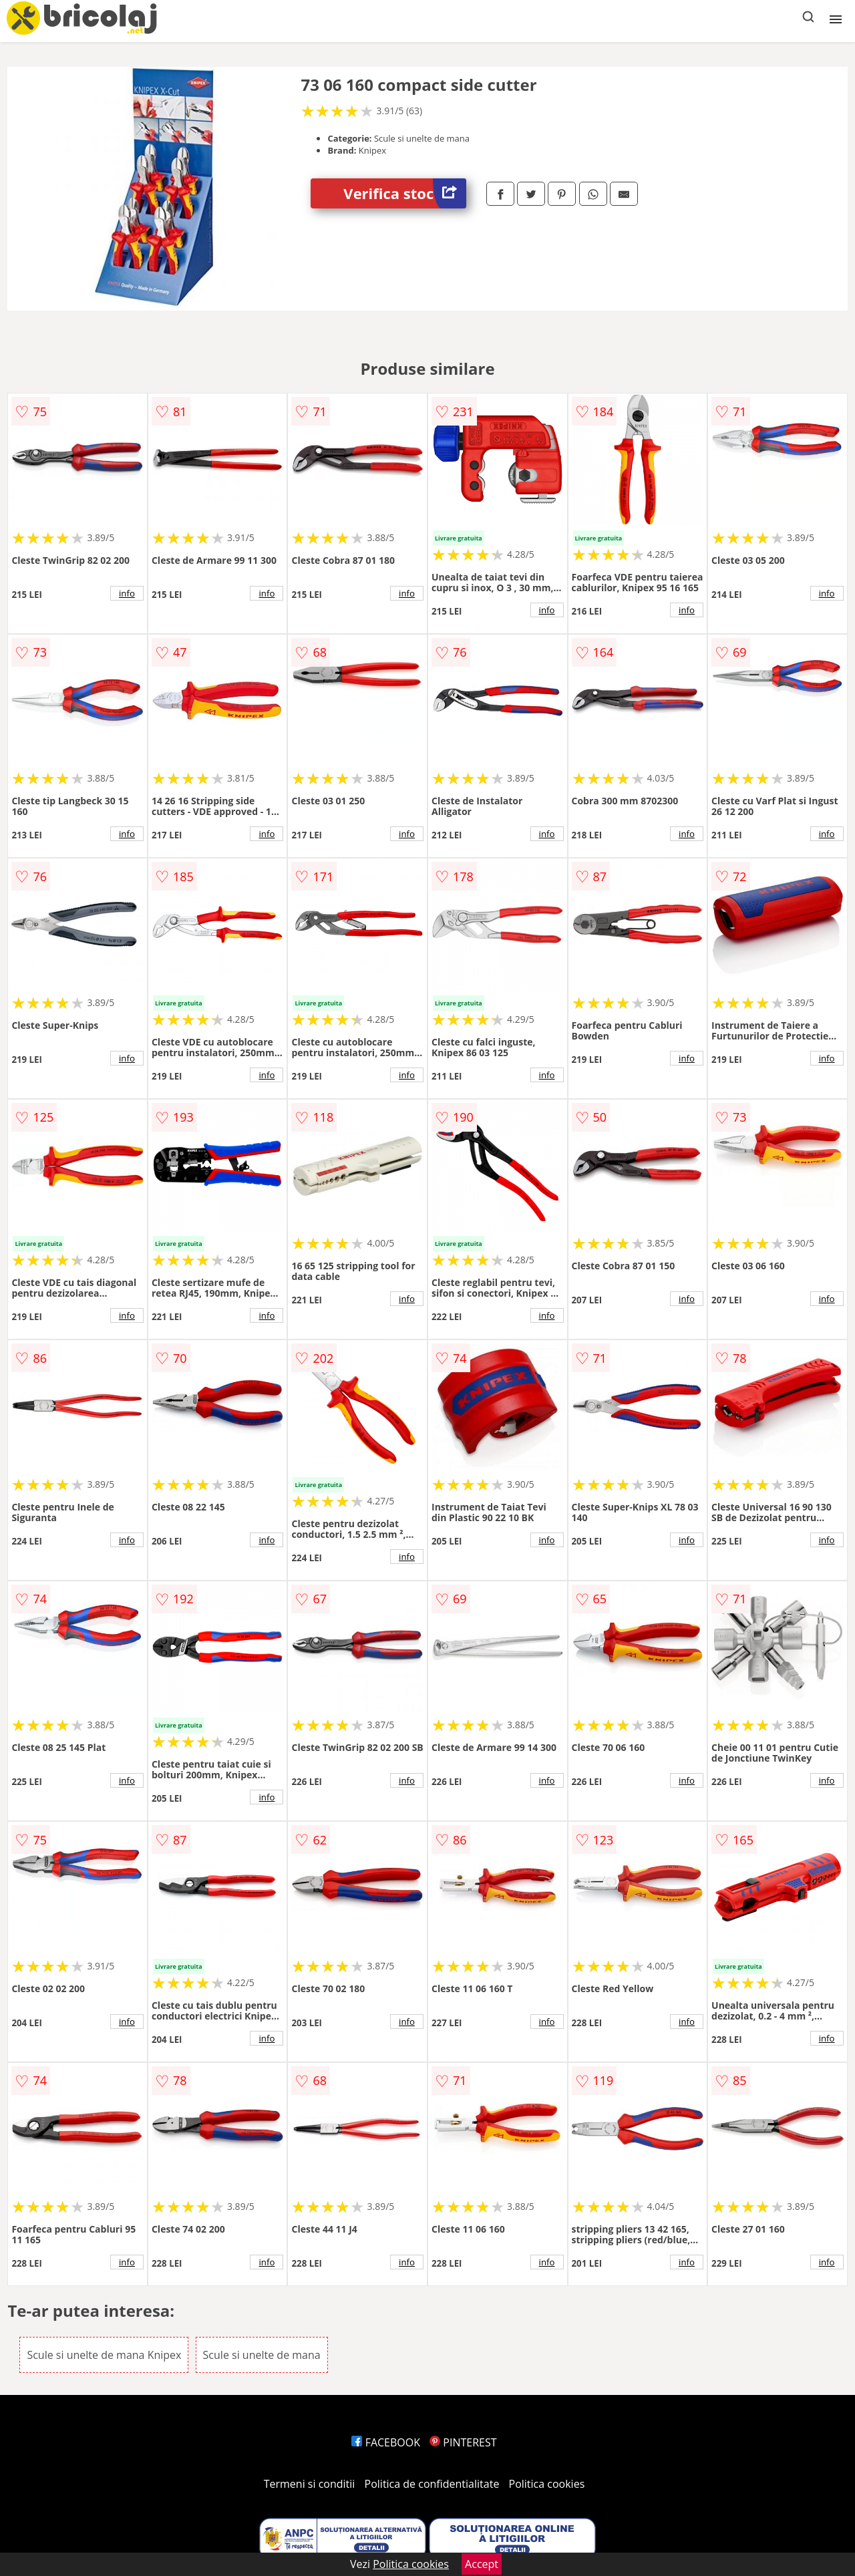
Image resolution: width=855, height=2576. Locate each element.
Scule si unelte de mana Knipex (104, 2355)
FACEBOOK (385, 2442)
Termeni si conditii (309, 2483)
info (127, 593)
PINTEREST (463, 2442)
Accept (481, 2564)
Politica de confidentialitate (432, 2483)
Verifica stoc (404, 193)
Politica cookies (547, 2483)
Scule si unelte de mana (262, 2355)
